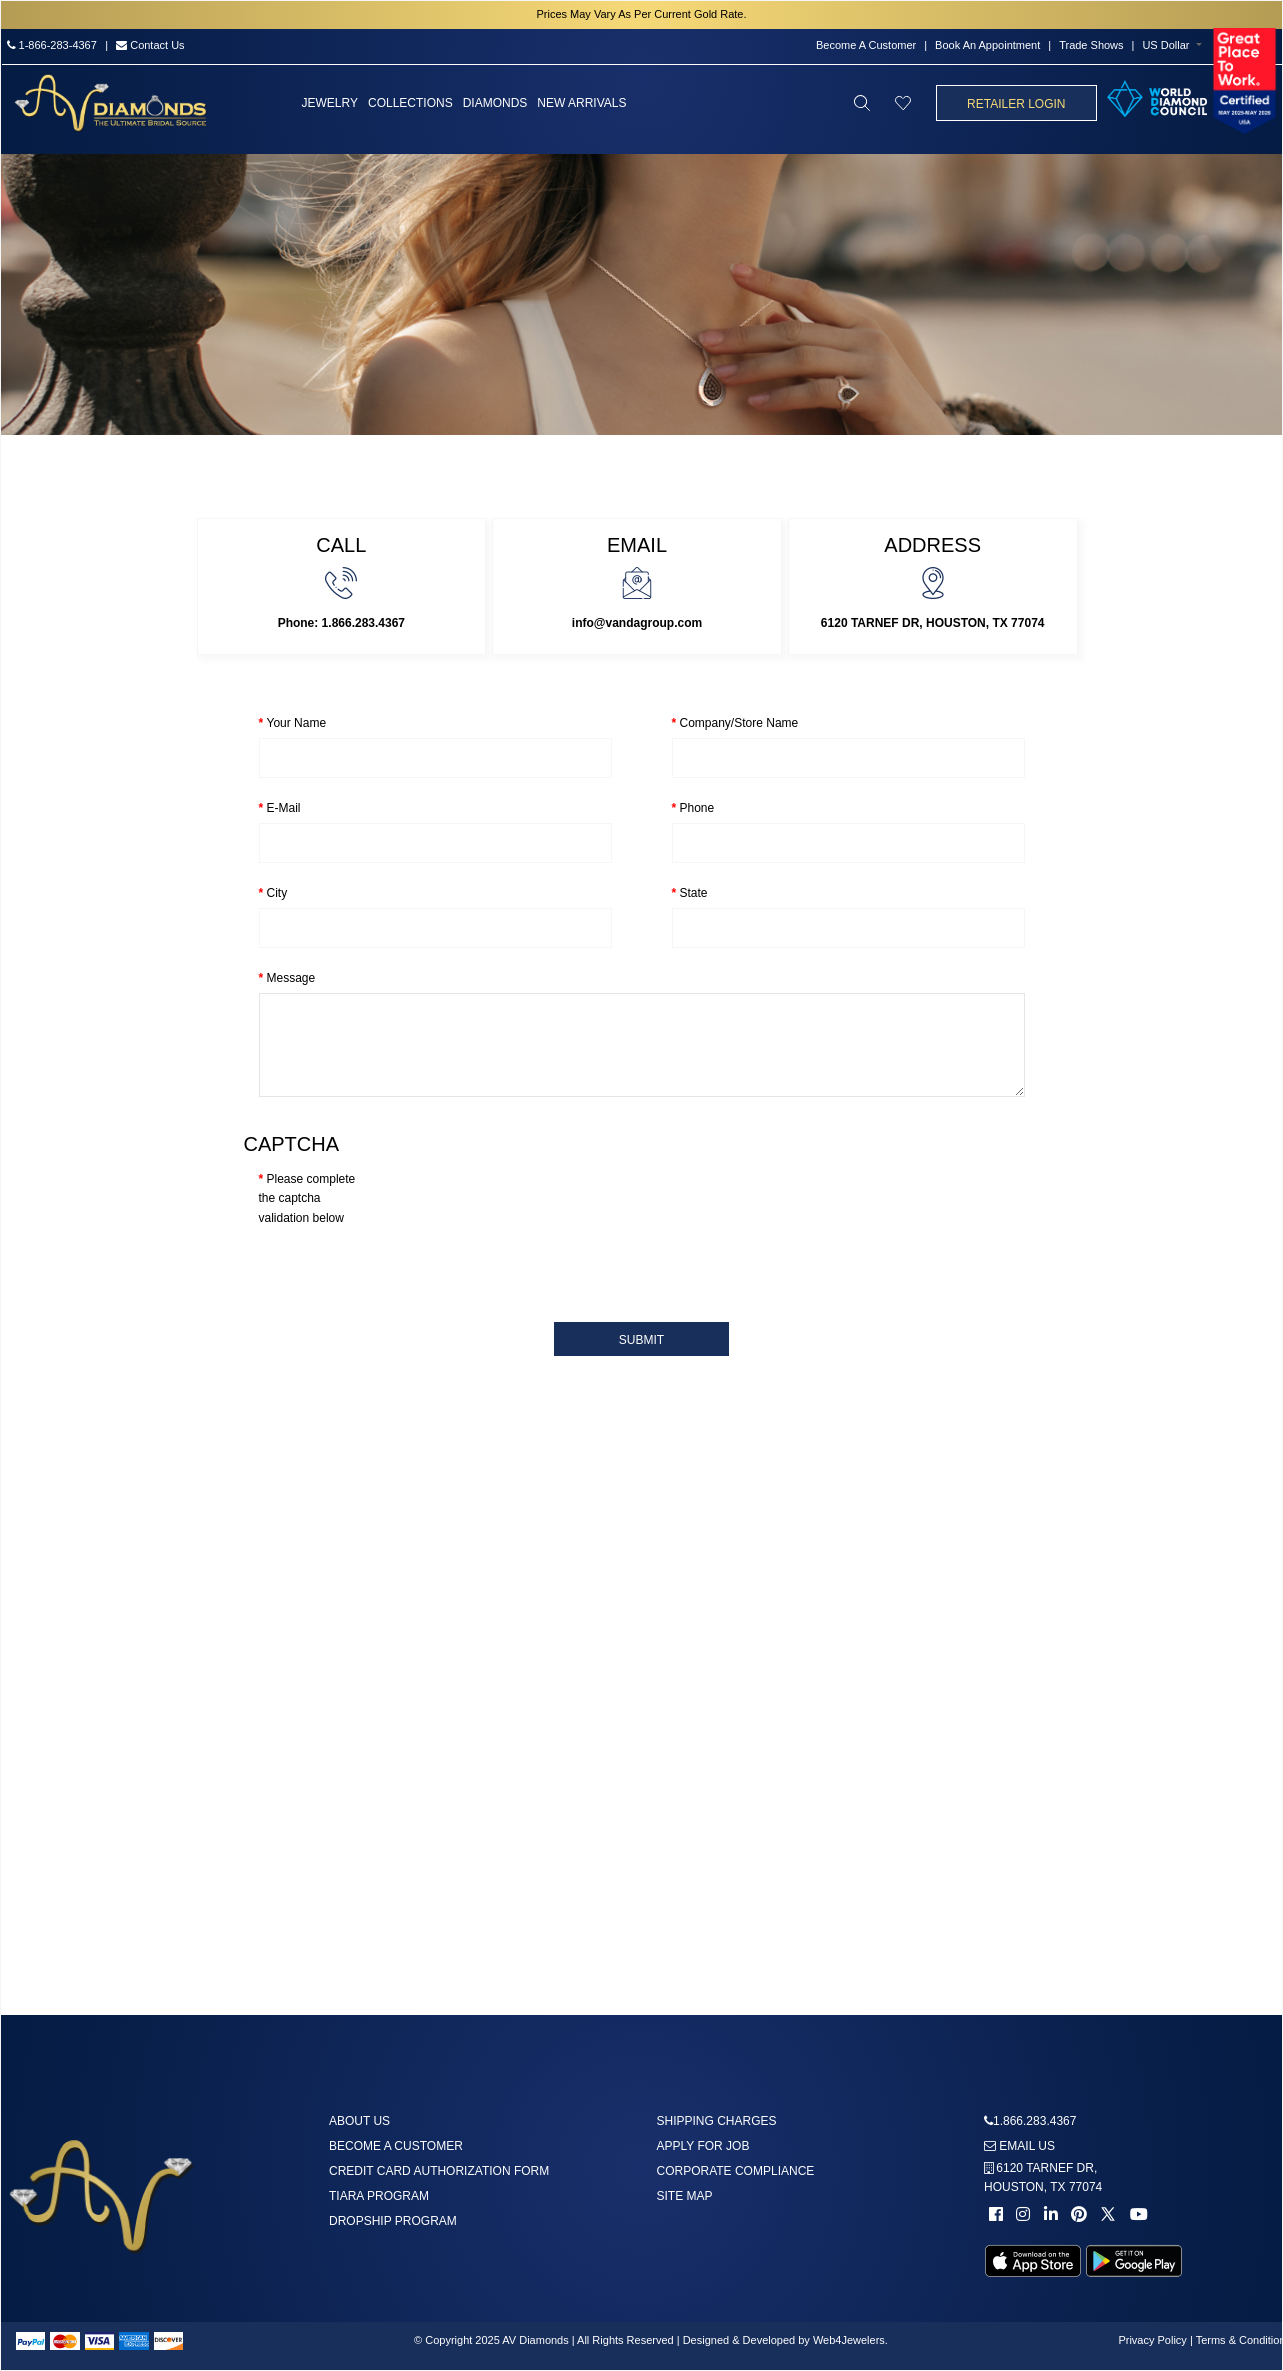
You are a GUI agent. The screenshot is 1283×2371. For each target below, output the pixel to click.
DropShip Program (393, 2221)
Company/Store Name (739, 723)
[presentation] (411, 1267)
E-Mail (284, 808)
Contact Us (150, 45)
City (277, 893)
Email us (1019, 2146)
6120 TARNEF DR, (1043, 2177)
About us (359, 2121)
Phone (697, 808)
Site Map (685, 2196)
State (694, 893)
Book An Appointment (987, 45)
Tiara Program (379, 2196)
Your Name (297, 723)
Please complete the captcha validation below (307, 1198)
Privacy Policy (1152, 2340)
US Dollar (1165, 45)
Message (291, 978)
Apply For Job (703, 2146)
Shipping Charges (717, 2121)
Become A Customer (866, 45)
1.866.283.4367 (1034, 2121)
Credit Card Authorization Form (439, 2171)
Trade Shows (1091, 45)
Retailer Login (1016, 104)
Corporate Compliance (736, 2171)
